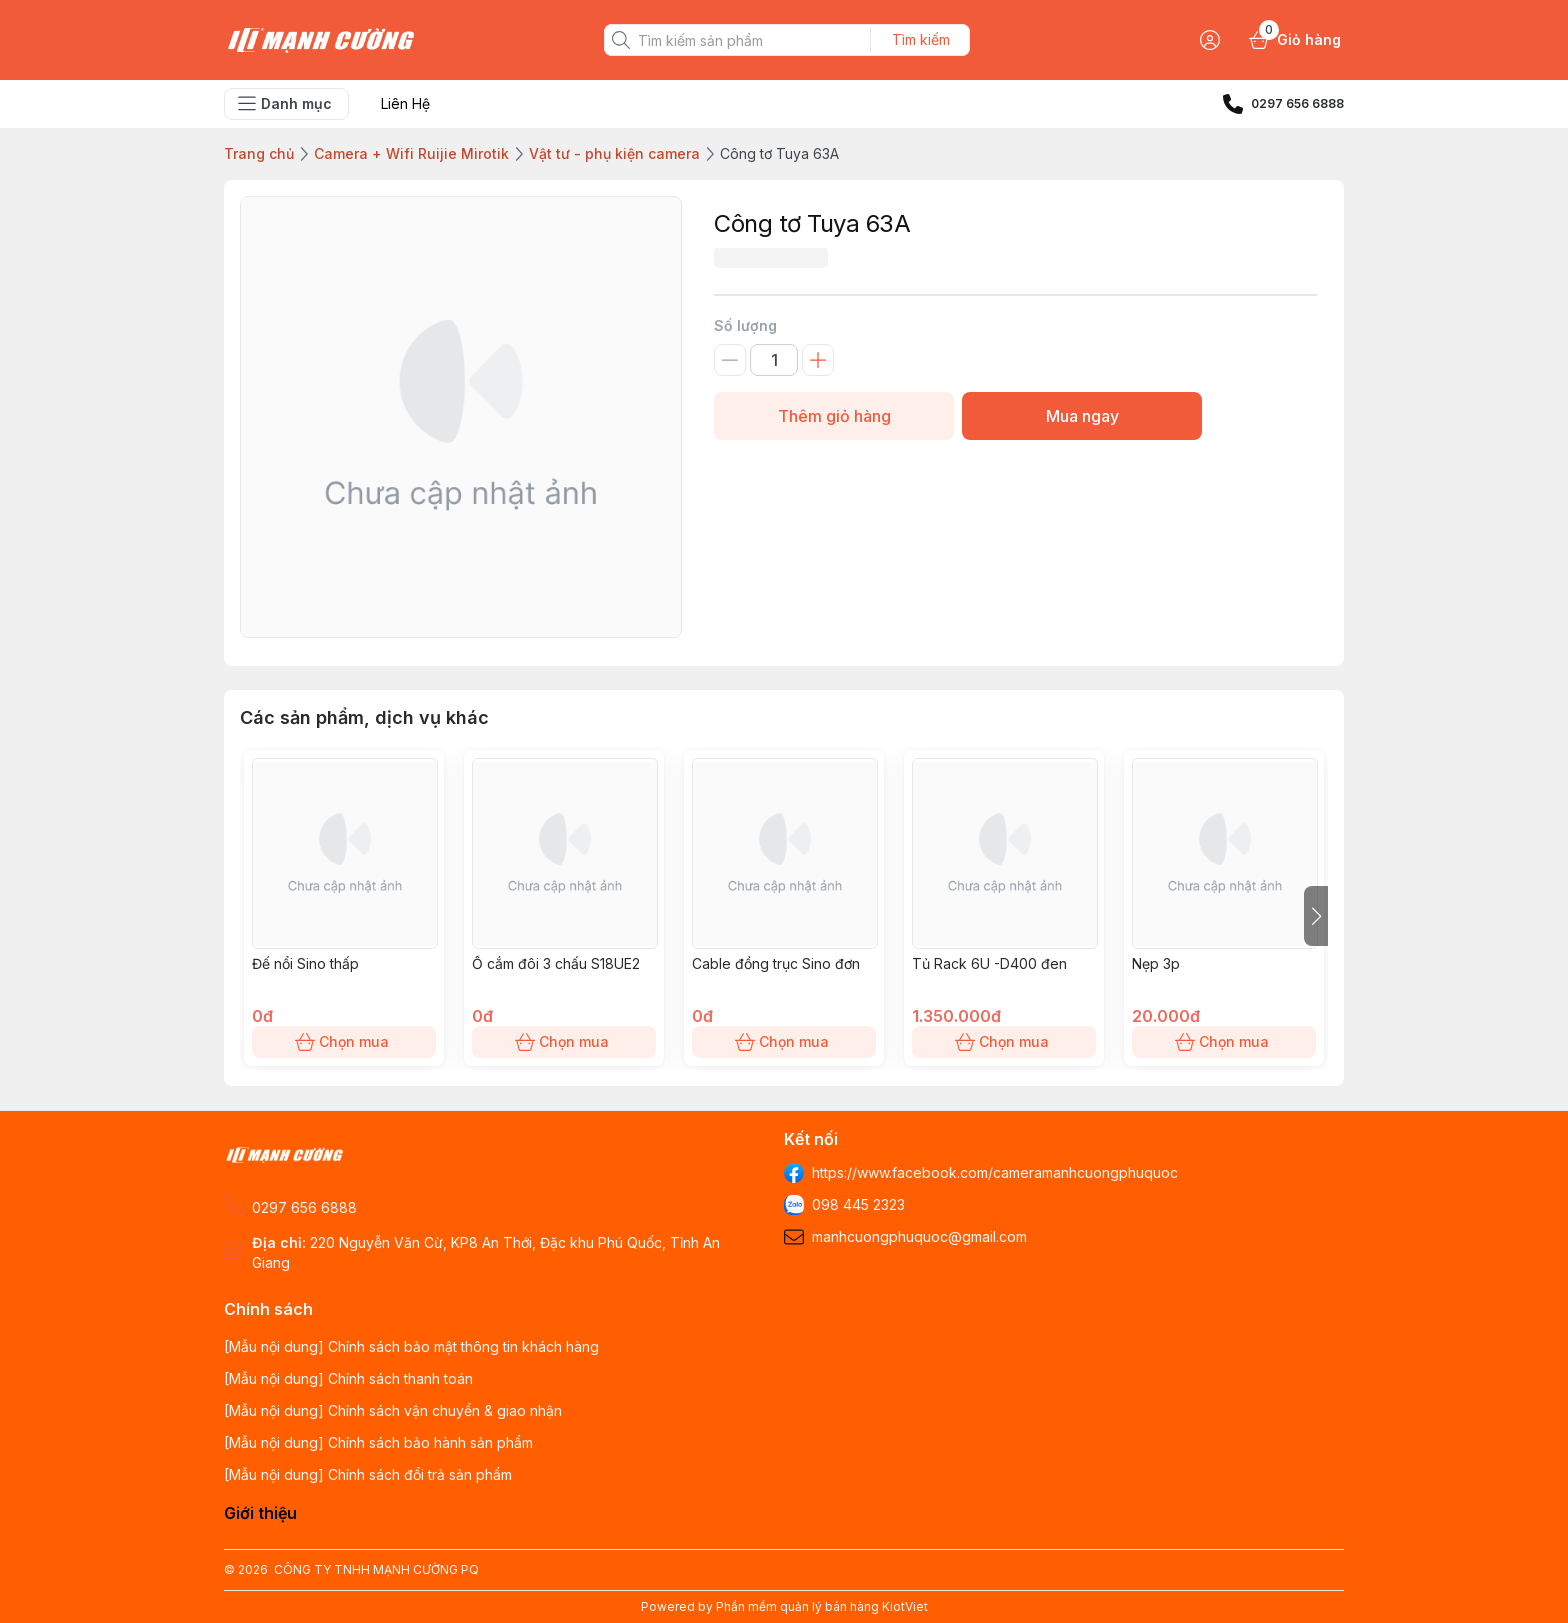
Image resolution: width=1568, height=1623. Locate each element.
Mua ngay (1082, 416)
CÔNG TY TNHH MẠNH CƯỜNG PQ (376, 1569)
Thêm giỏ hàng (834, 416)
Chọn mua (344, 1042)
